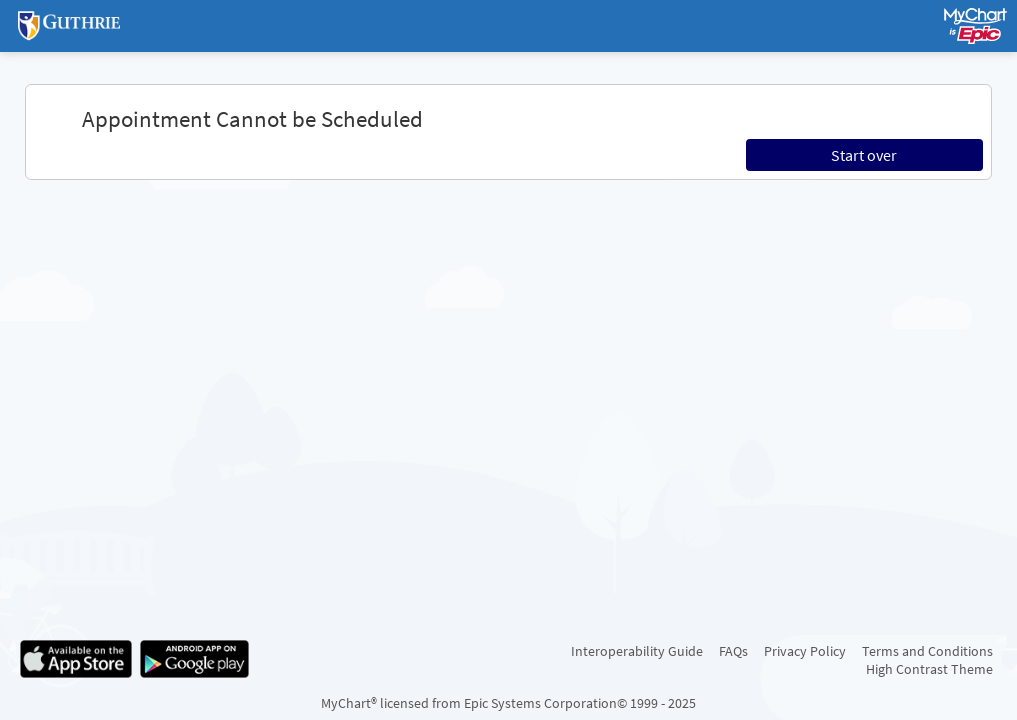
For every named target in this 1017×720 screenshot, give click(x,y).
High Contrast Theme (929, 669)
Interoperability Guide (637, 651)
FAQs (733, 651)
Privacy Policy (805, 651)
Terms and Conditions (927, 651)
